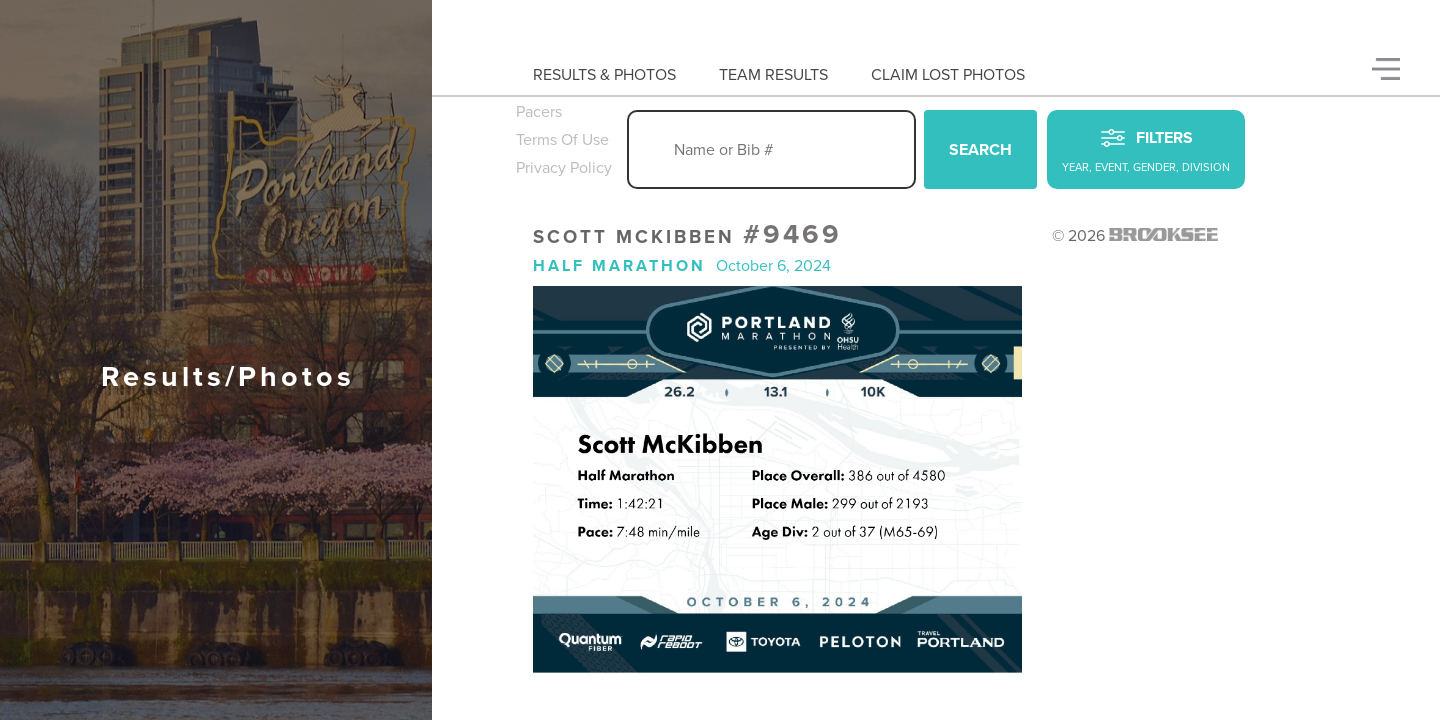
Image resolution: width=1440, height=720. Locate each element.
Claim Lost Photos (948, 75)
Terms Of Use (562, 140)
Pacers (539, 112)
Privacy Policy (564, 168)
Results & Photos (604, 75)
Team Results (773, 75)
